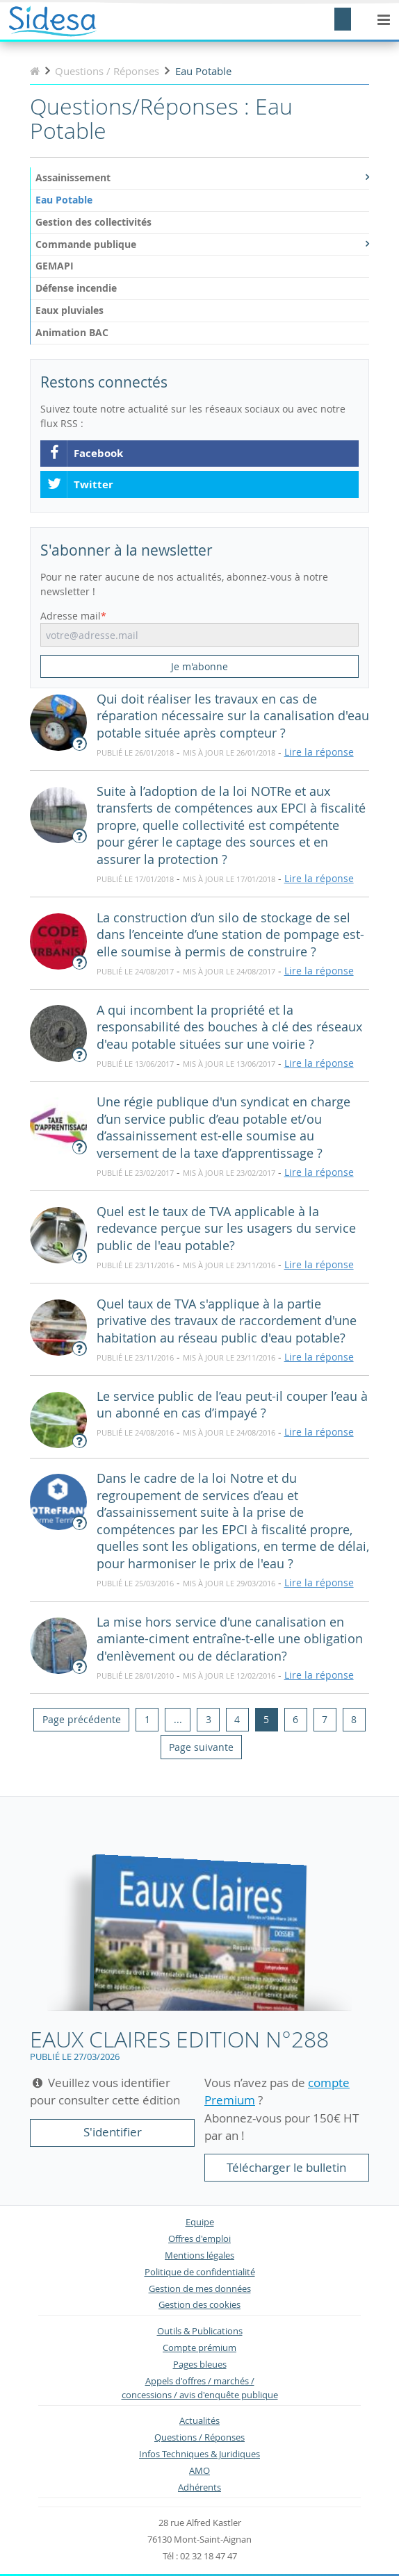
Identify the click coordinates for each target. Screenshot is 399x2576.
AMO (199, 2471)
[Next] (201, 1747)
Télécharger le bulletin (286, 2167)
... (178, 1719)
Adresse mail (70, 615)
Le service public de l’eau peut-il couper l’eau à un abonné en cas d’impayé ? (232, 1405)
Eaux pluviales (69, 310)
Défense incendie (76, 287)
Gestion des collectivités (93, 221)
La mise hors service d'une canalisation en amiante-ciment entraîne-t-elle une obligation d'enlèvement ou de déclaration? (230, 1639)
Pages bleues (200, 2364)
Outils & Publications (200, 2331)
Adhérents (199, 2487)
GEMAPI (54, 265)
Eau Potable (63, 199)
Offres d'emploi (199, 2239)
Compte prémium (199, 2348)
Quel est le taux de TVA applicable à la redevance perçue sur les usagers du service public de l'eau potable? (226, 1229)
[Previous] (81, 1719)
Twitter (80, 484)
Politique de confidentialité (200, 2272)
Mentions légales (199, 2255)
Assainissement (202, 177)
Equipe (200, 2222)
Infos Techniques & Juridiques (199, 2454)
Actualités (199, 2421)
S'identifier (112, 2132)
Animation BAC (71, 332)
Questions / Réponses (199, 2437)
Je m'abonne (199, 666)
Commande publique (202, 244)
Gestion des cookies (199, 2305)
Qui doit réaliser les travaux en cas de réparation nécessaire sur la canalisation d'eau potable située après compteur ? (233, 716)
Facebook (85, 453)
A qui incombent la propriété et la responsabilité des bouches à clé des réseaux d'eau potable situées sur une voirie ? (229, 1027)
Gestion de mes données (200, 2289)
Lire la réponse (319, 751)
